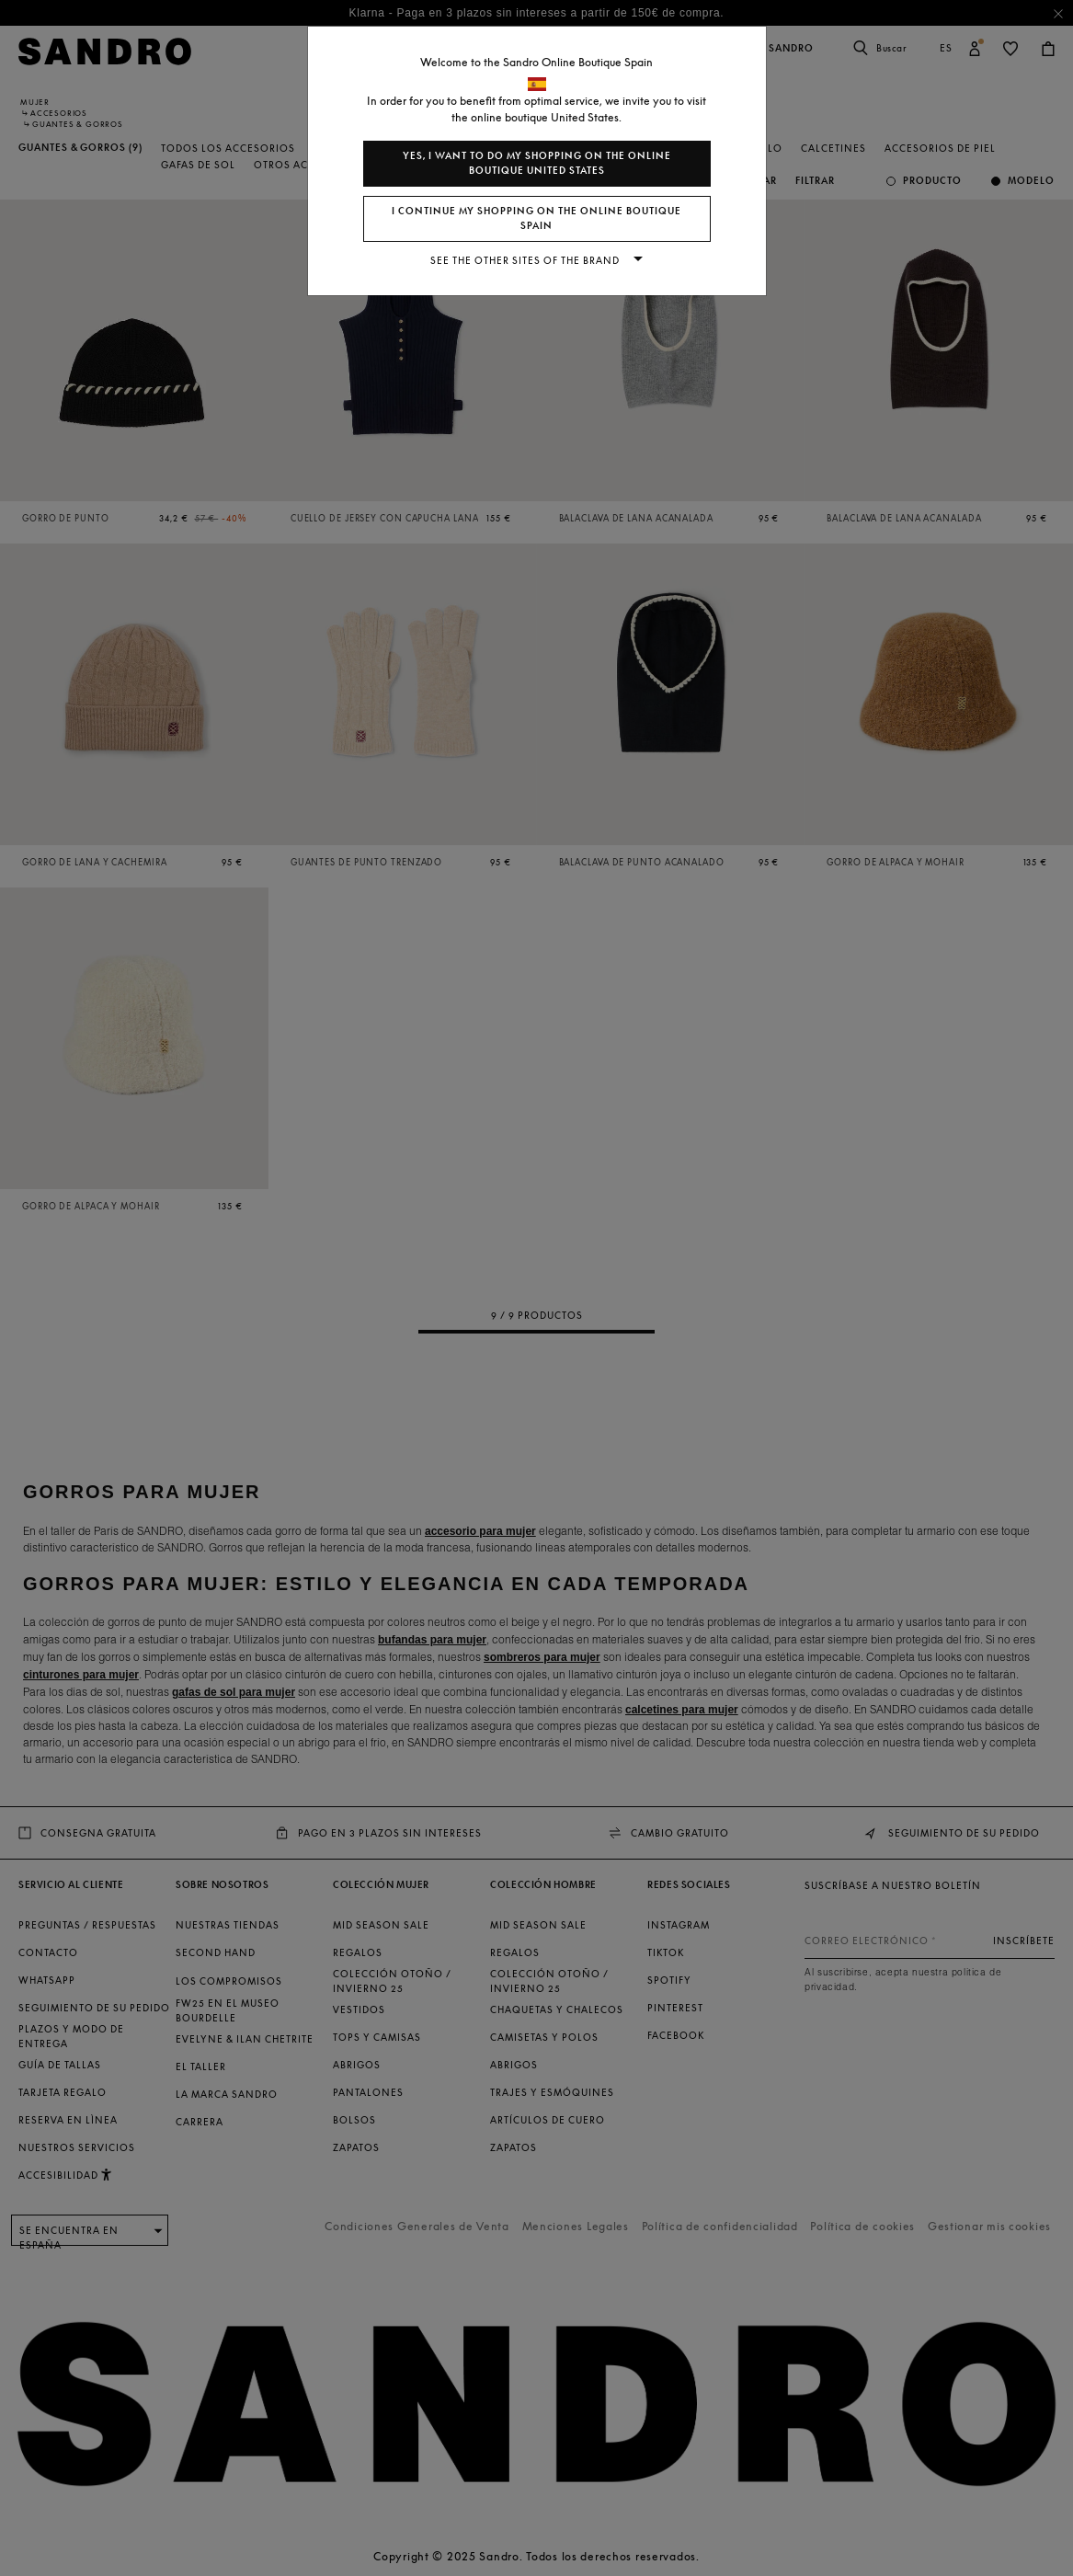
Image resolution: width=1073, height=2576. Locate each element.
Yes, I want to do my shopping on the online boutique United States (537, 163)
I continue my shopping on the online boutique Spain (536, 218)
